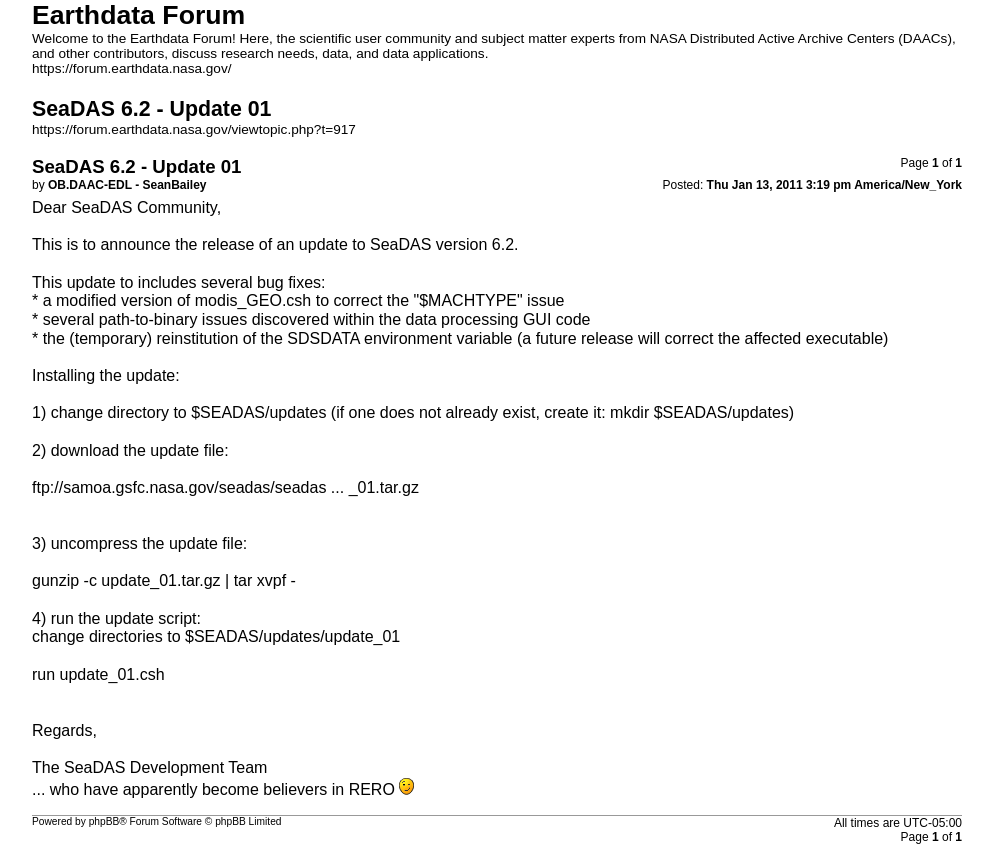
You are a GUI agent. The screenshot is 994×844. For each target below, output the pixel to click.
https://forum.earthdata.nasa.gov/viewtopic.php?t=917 (194, 129)
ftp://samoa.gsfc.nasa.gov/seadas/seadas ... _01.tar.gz (225, 487)
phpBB (104, 821)
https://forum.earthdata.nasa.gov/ (132, 68)
